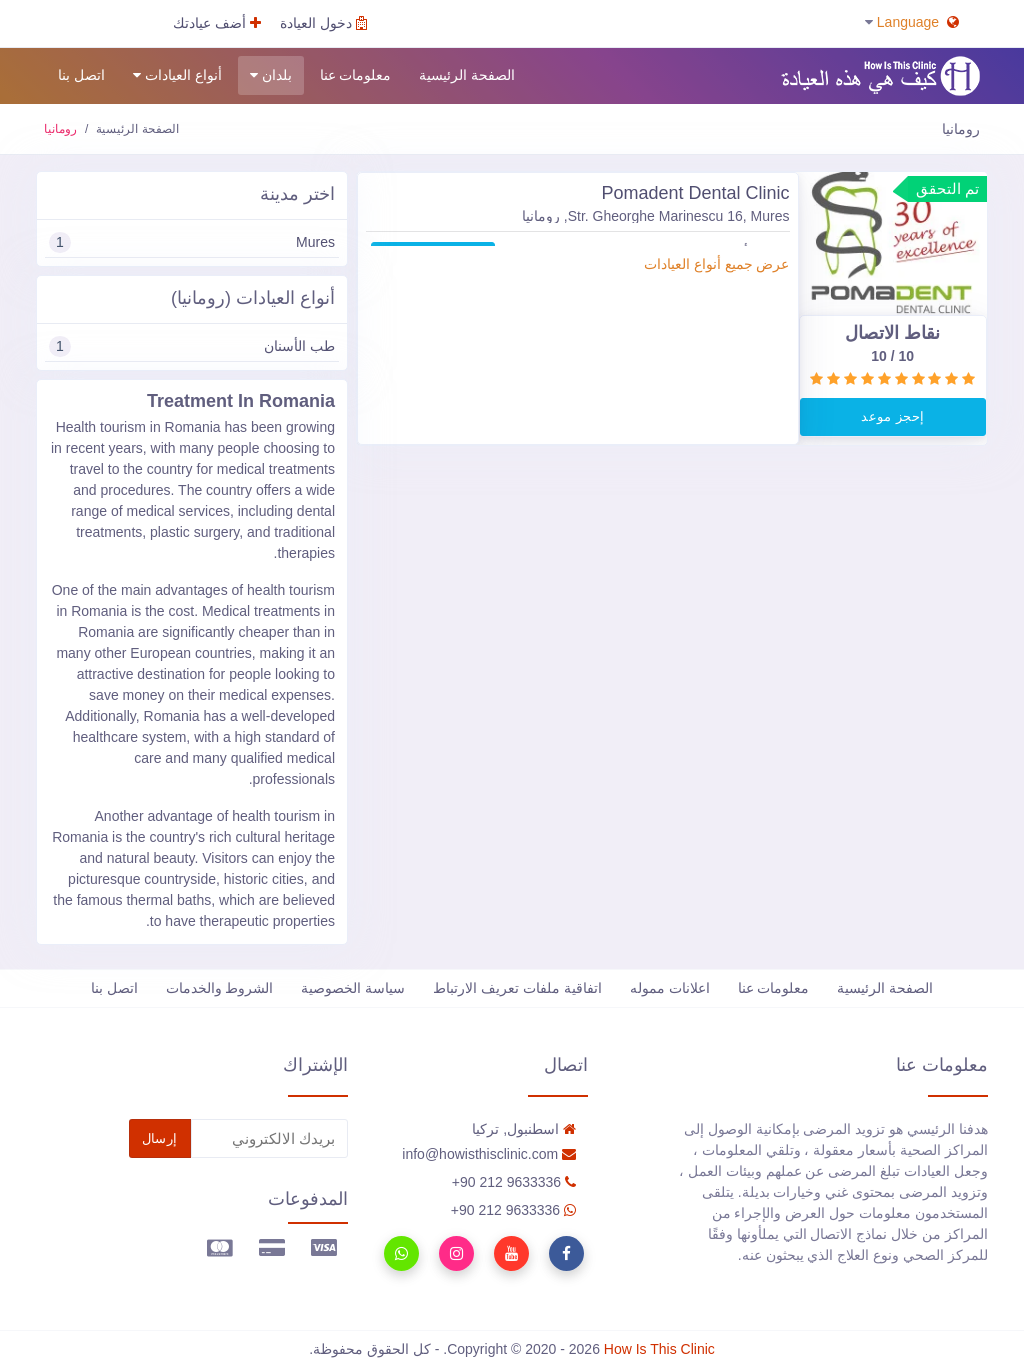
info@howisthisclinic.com (489, 1154)
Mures (192, 242)
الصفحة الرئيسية (467, 75)
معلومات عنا (356, 75)
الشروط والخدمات (220, 988)
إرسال (160, 1138)
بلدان (271, 75)
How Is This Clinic (659, 1349)
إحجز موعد (892, 416)
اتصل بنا (81, 75)
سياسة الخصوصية (353, 988)
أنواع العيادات (177, 75)
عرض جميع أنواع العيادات (717, 264)
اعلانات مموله (670, 988)
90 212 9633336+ (514, 1182)
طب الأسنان (192, 346)
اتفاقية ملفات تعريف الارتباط (517, 988)
